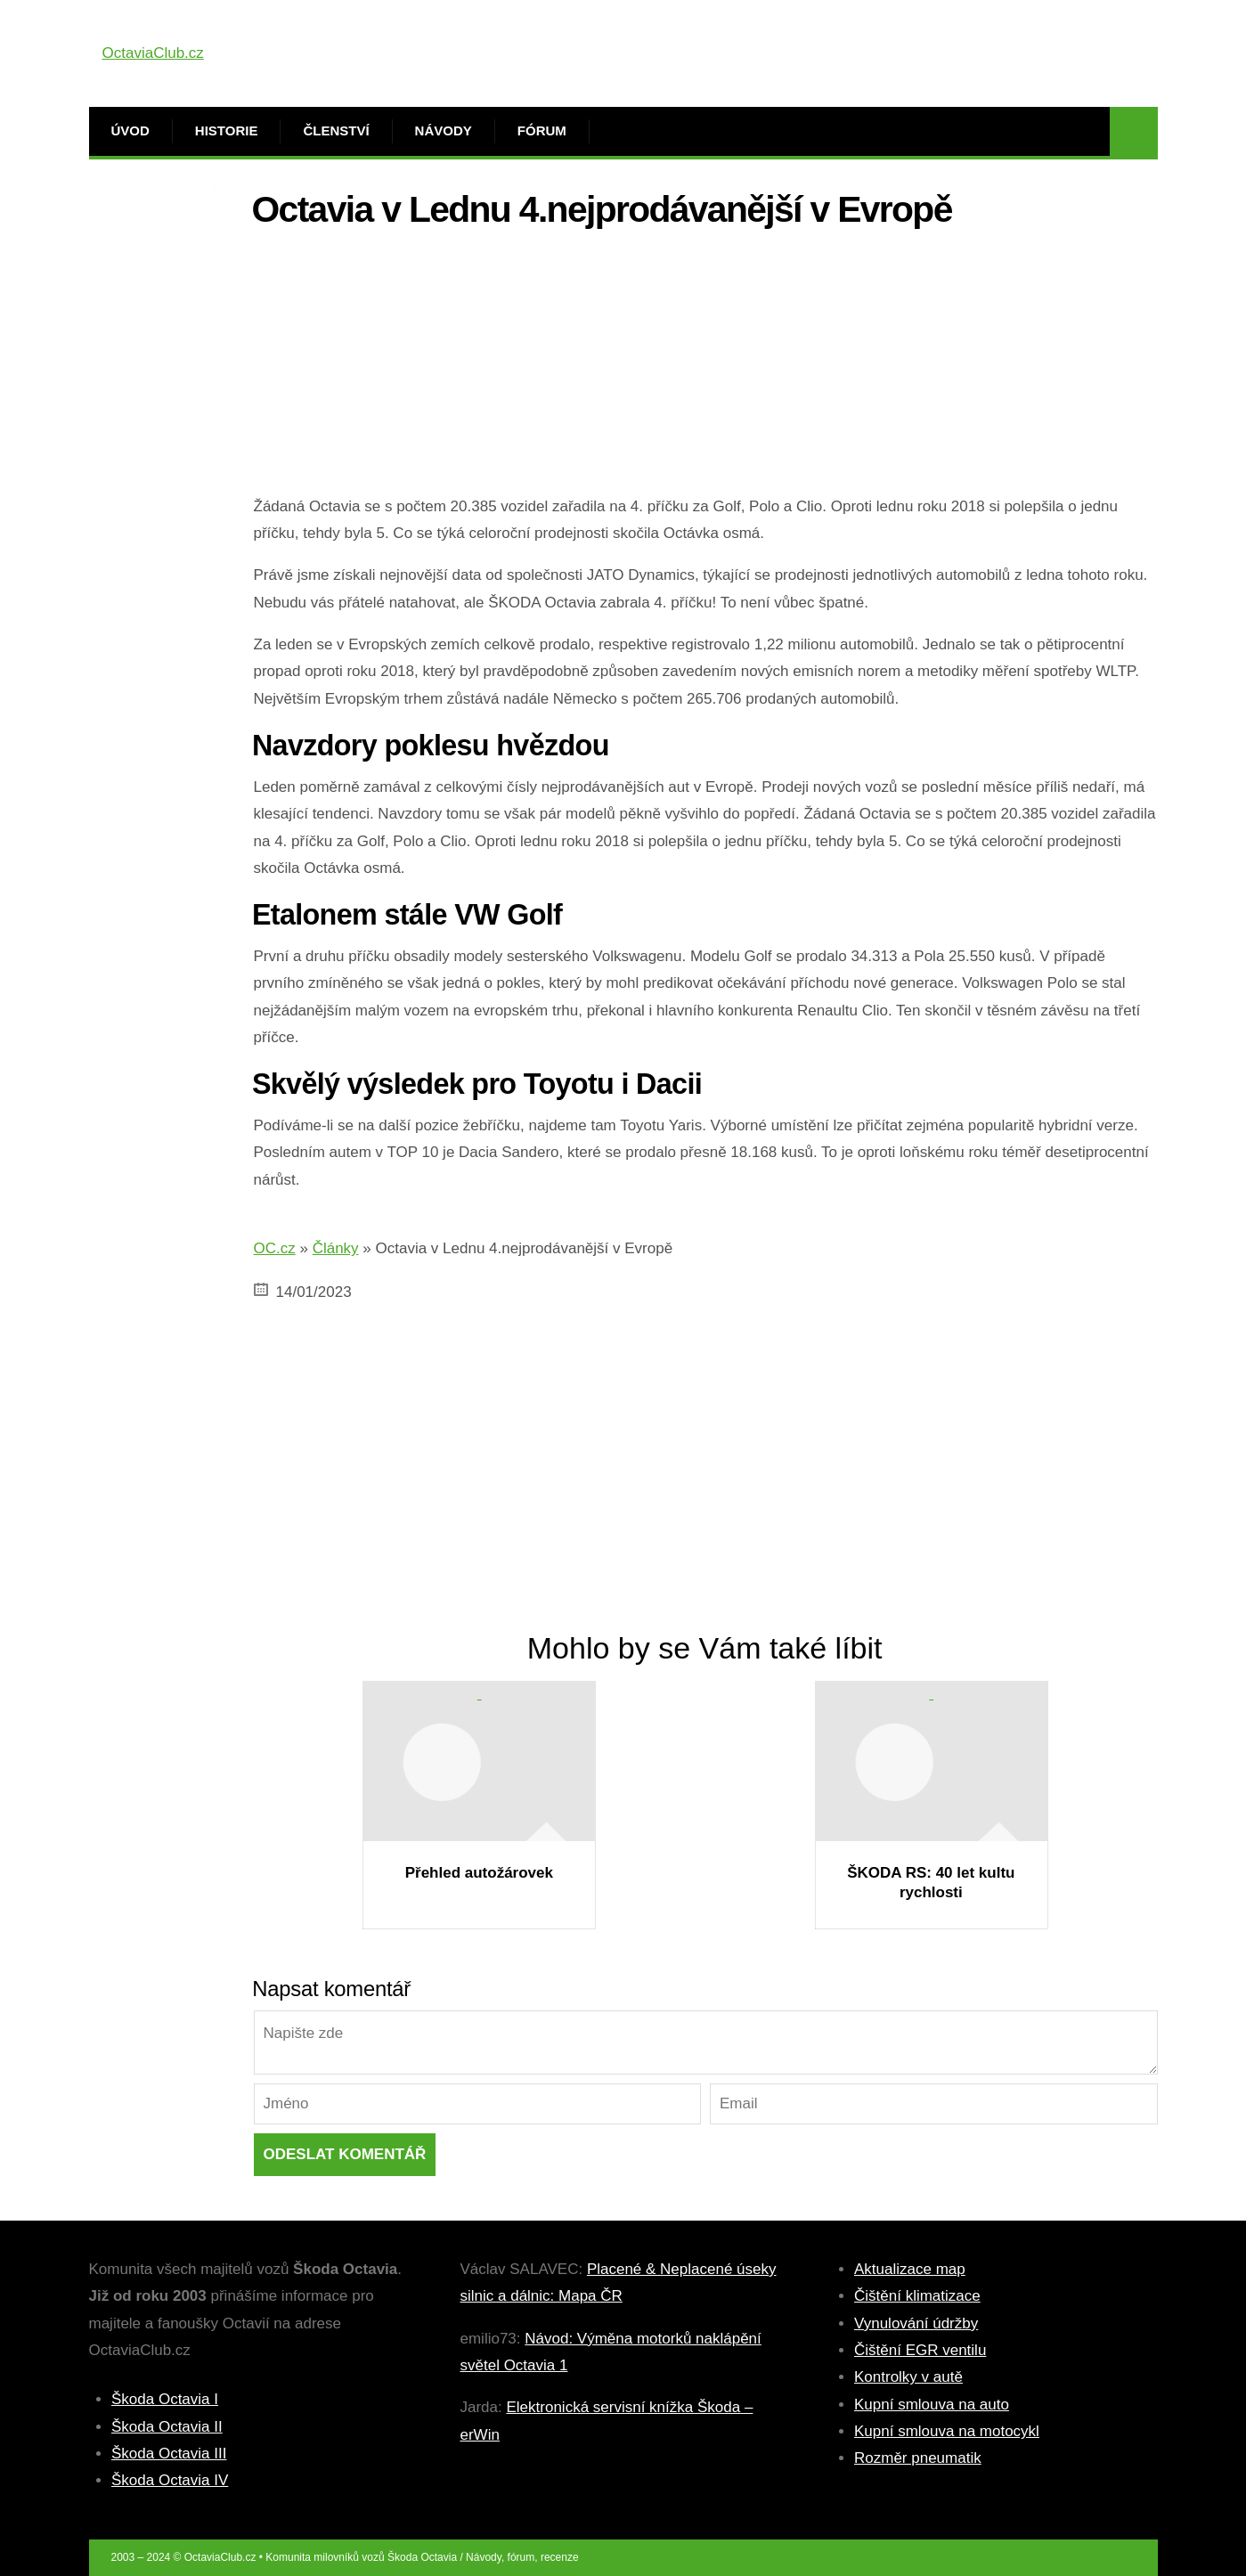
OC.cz (275, 1248)
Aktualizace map (909, 2269)
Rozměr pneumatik (917, 2458)
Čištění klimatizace (917, 2295)
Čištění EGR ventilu (920, 2350)
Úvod (130, 130)
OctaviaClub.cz (153, 53)
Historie (226, 130)
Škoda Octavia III (168, 2453)
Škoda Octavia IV (169, 2480)
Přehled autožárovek (479, 1872)
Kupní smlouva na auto (931, 2404)
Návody (443, 130)
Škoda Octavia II (167, 2426)
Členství (336, 130)
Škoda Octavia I (164, 2399)
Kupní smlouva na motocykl (946, 2431)
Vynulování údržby (916, 2323)
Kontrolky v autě (908, 2376)
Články (336, 1248)
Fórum (541, 130)
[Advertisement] (706, 368)
